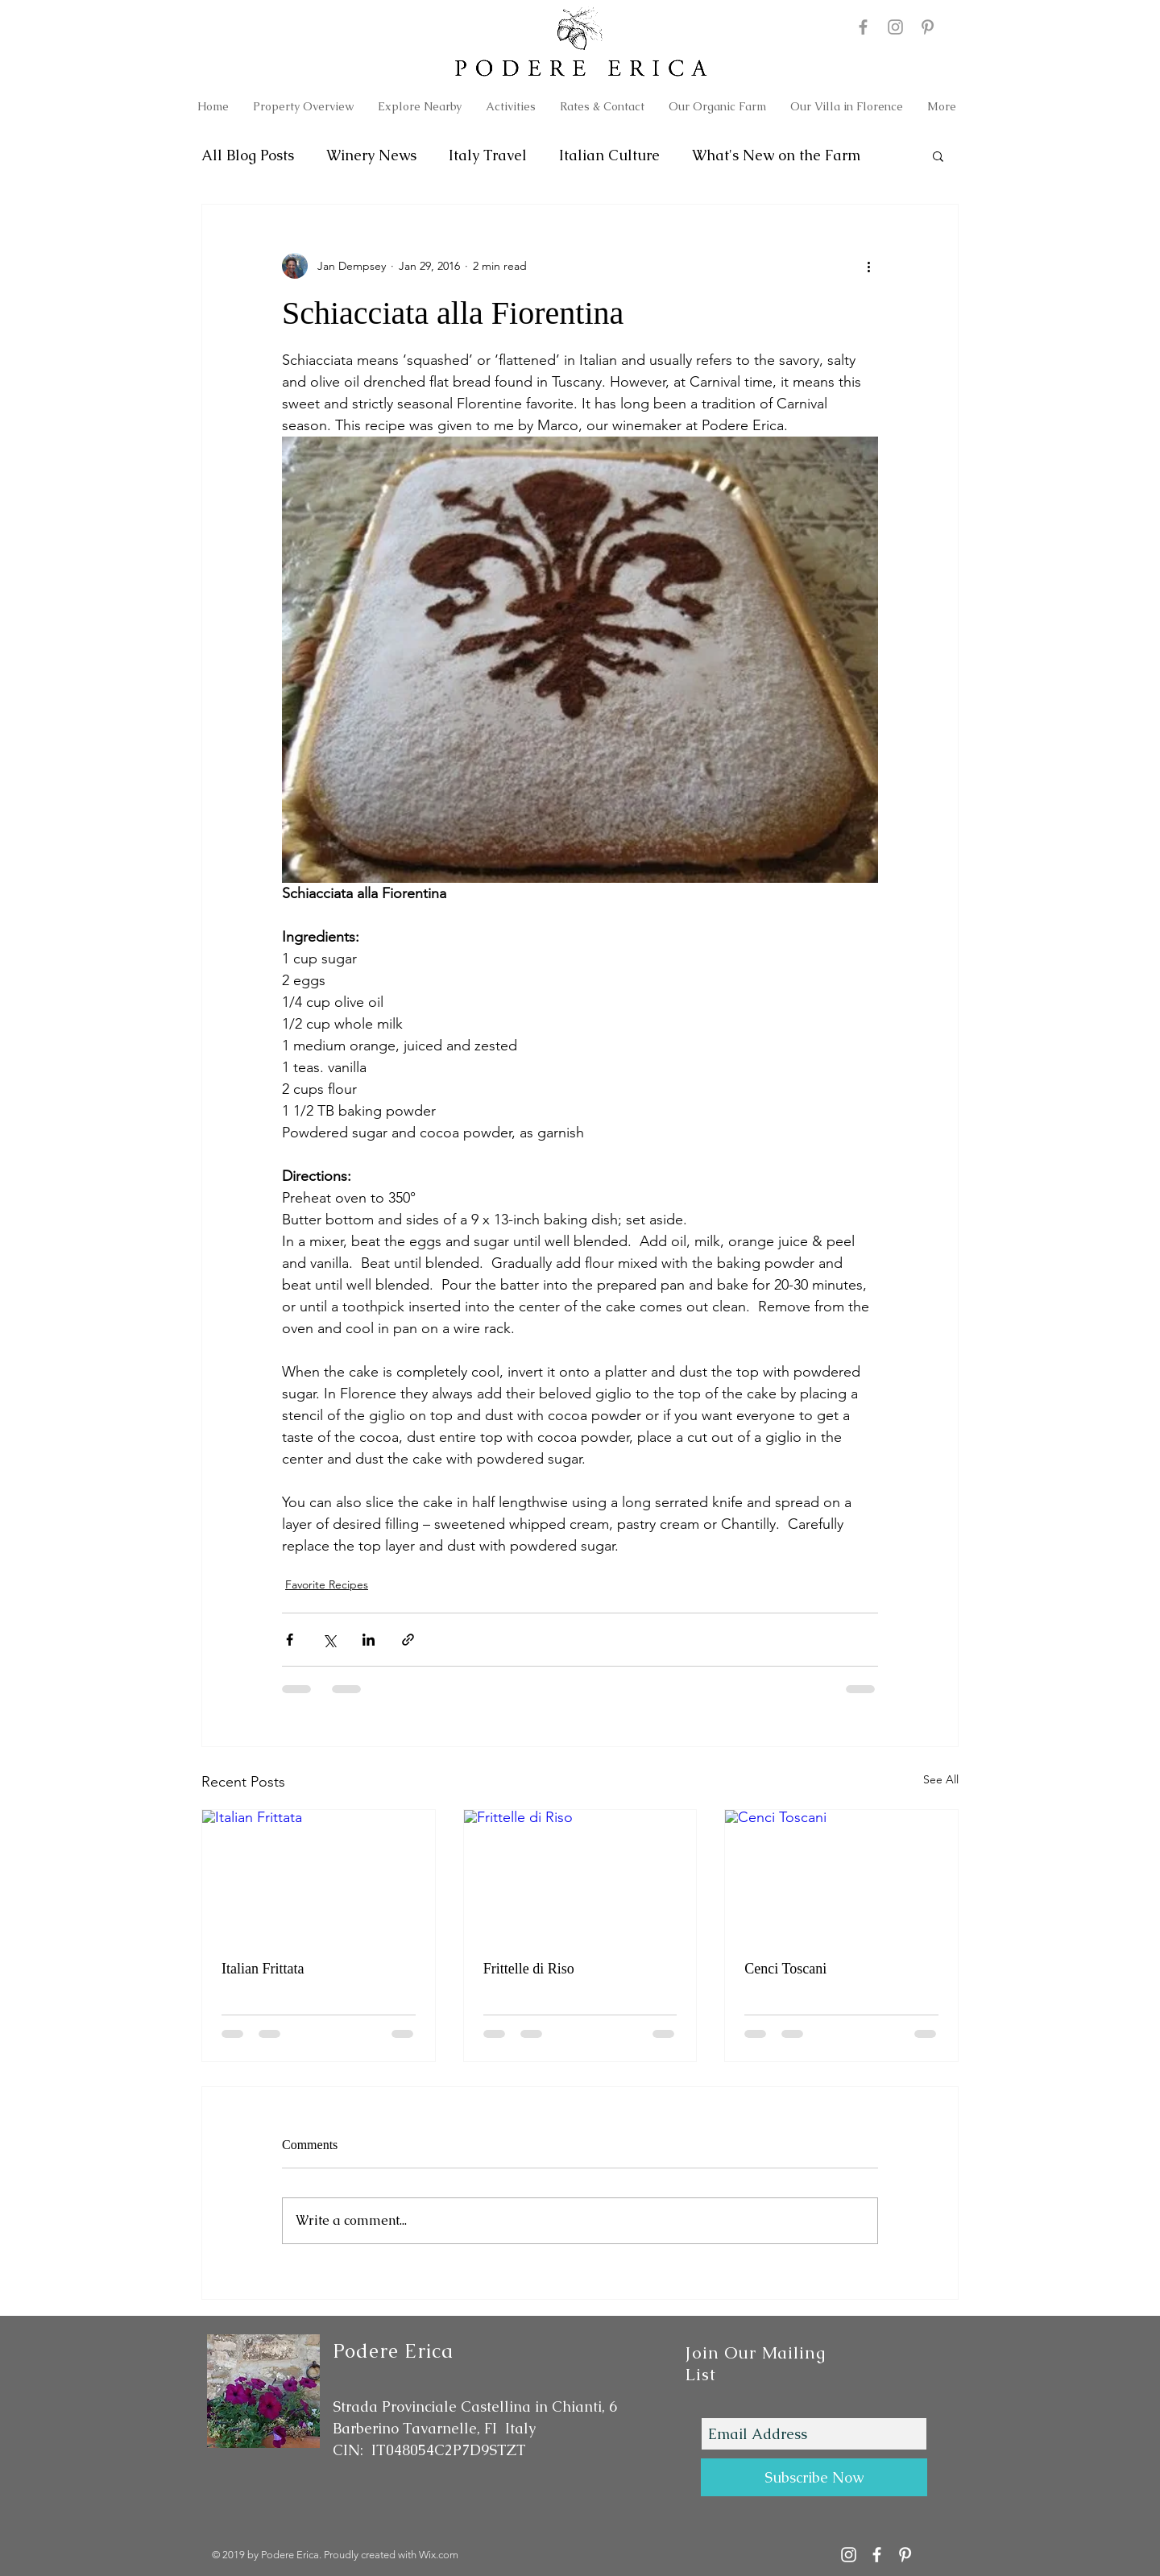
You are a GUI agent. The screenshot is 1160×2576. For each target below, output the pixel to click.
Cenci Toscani (785, 1969)
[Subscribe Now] (814, 2477)
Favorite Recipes (326, 1584)
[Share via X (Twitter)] (329, 1639)
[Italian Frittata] (318, 1875)
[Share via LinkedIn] (368, 1639)
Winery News (371, 155)
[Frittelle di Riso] (580, 1875)
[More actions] (868, 265)
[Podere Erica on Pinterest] (928, 27)
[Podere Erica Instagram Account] (849, 2555)
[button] (938, 155)
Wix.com (438, 2555)
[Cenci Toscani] (841, 1875)
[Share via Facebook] (289, 1639)
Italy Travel (488, 155)
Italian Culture (609, 155)
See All (941, 1779)
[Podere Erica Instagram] (895, 27)
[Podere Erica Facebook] (863, 27)
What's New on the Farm (776, 155)
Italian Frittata (263, 1969)
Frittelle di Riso (528, 1969)
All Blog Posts (247, 155)
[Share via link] (408, 1639)
